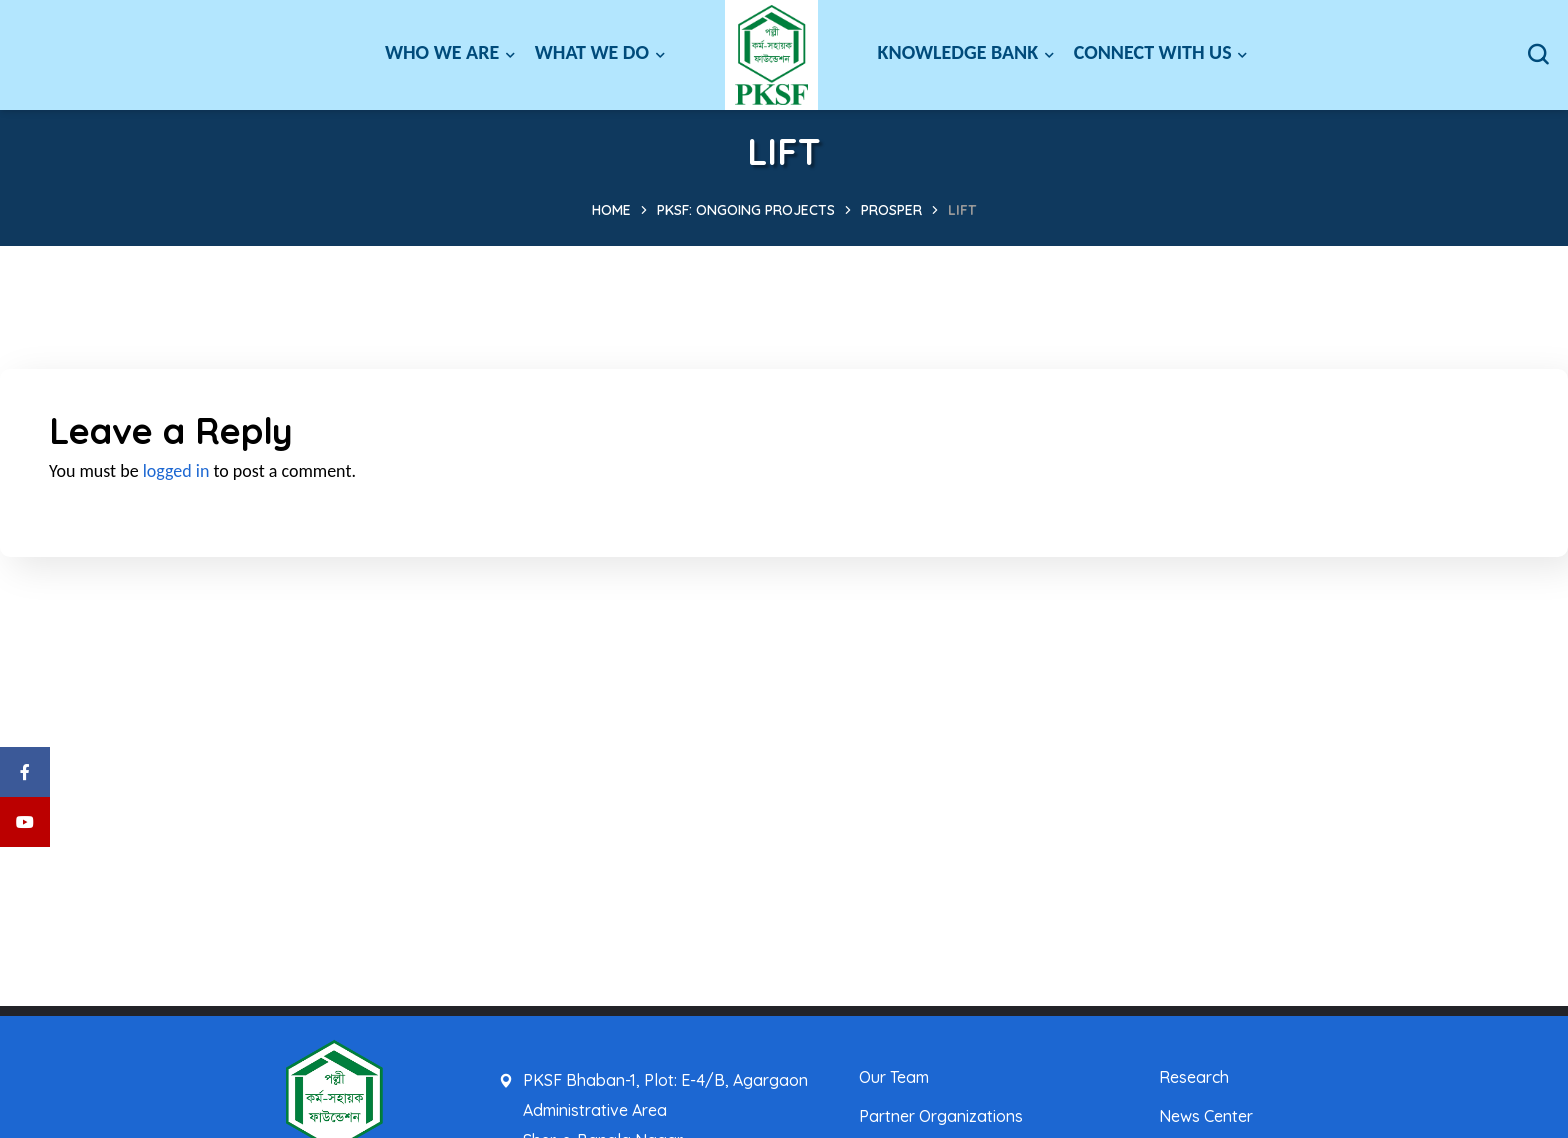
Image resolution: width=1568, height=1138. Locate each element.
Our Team (894, 1077)
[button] (1538, 55)
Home (611, 210)
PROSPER (891, 210)
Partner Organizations (941, 1116)
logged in (176, 471)
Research (1194, 1077)
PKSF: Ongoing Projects (746, 210)
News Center (1206, 1116)
